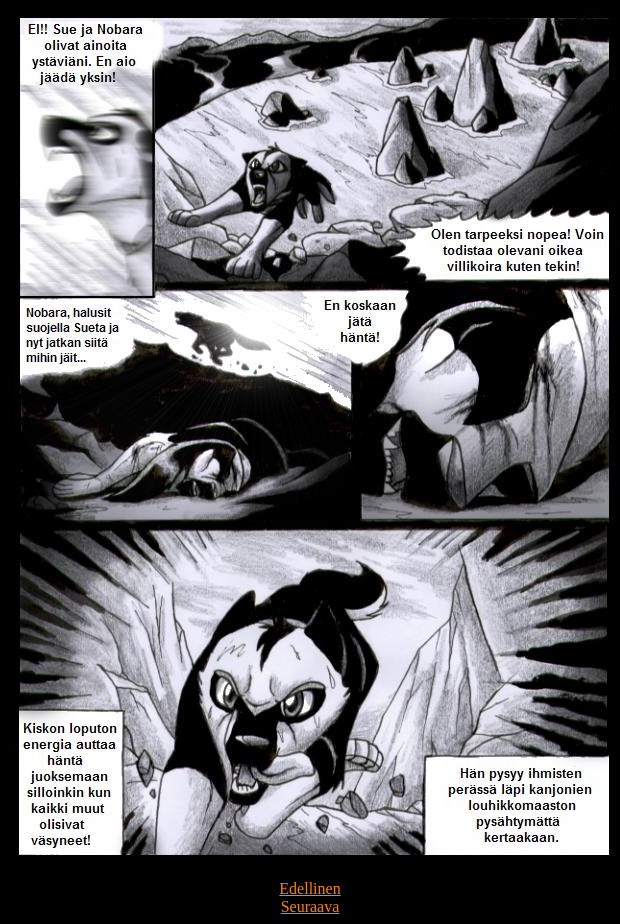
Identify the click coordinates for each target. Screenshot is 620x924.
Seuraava (310, 906)
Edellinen (309, 888)
